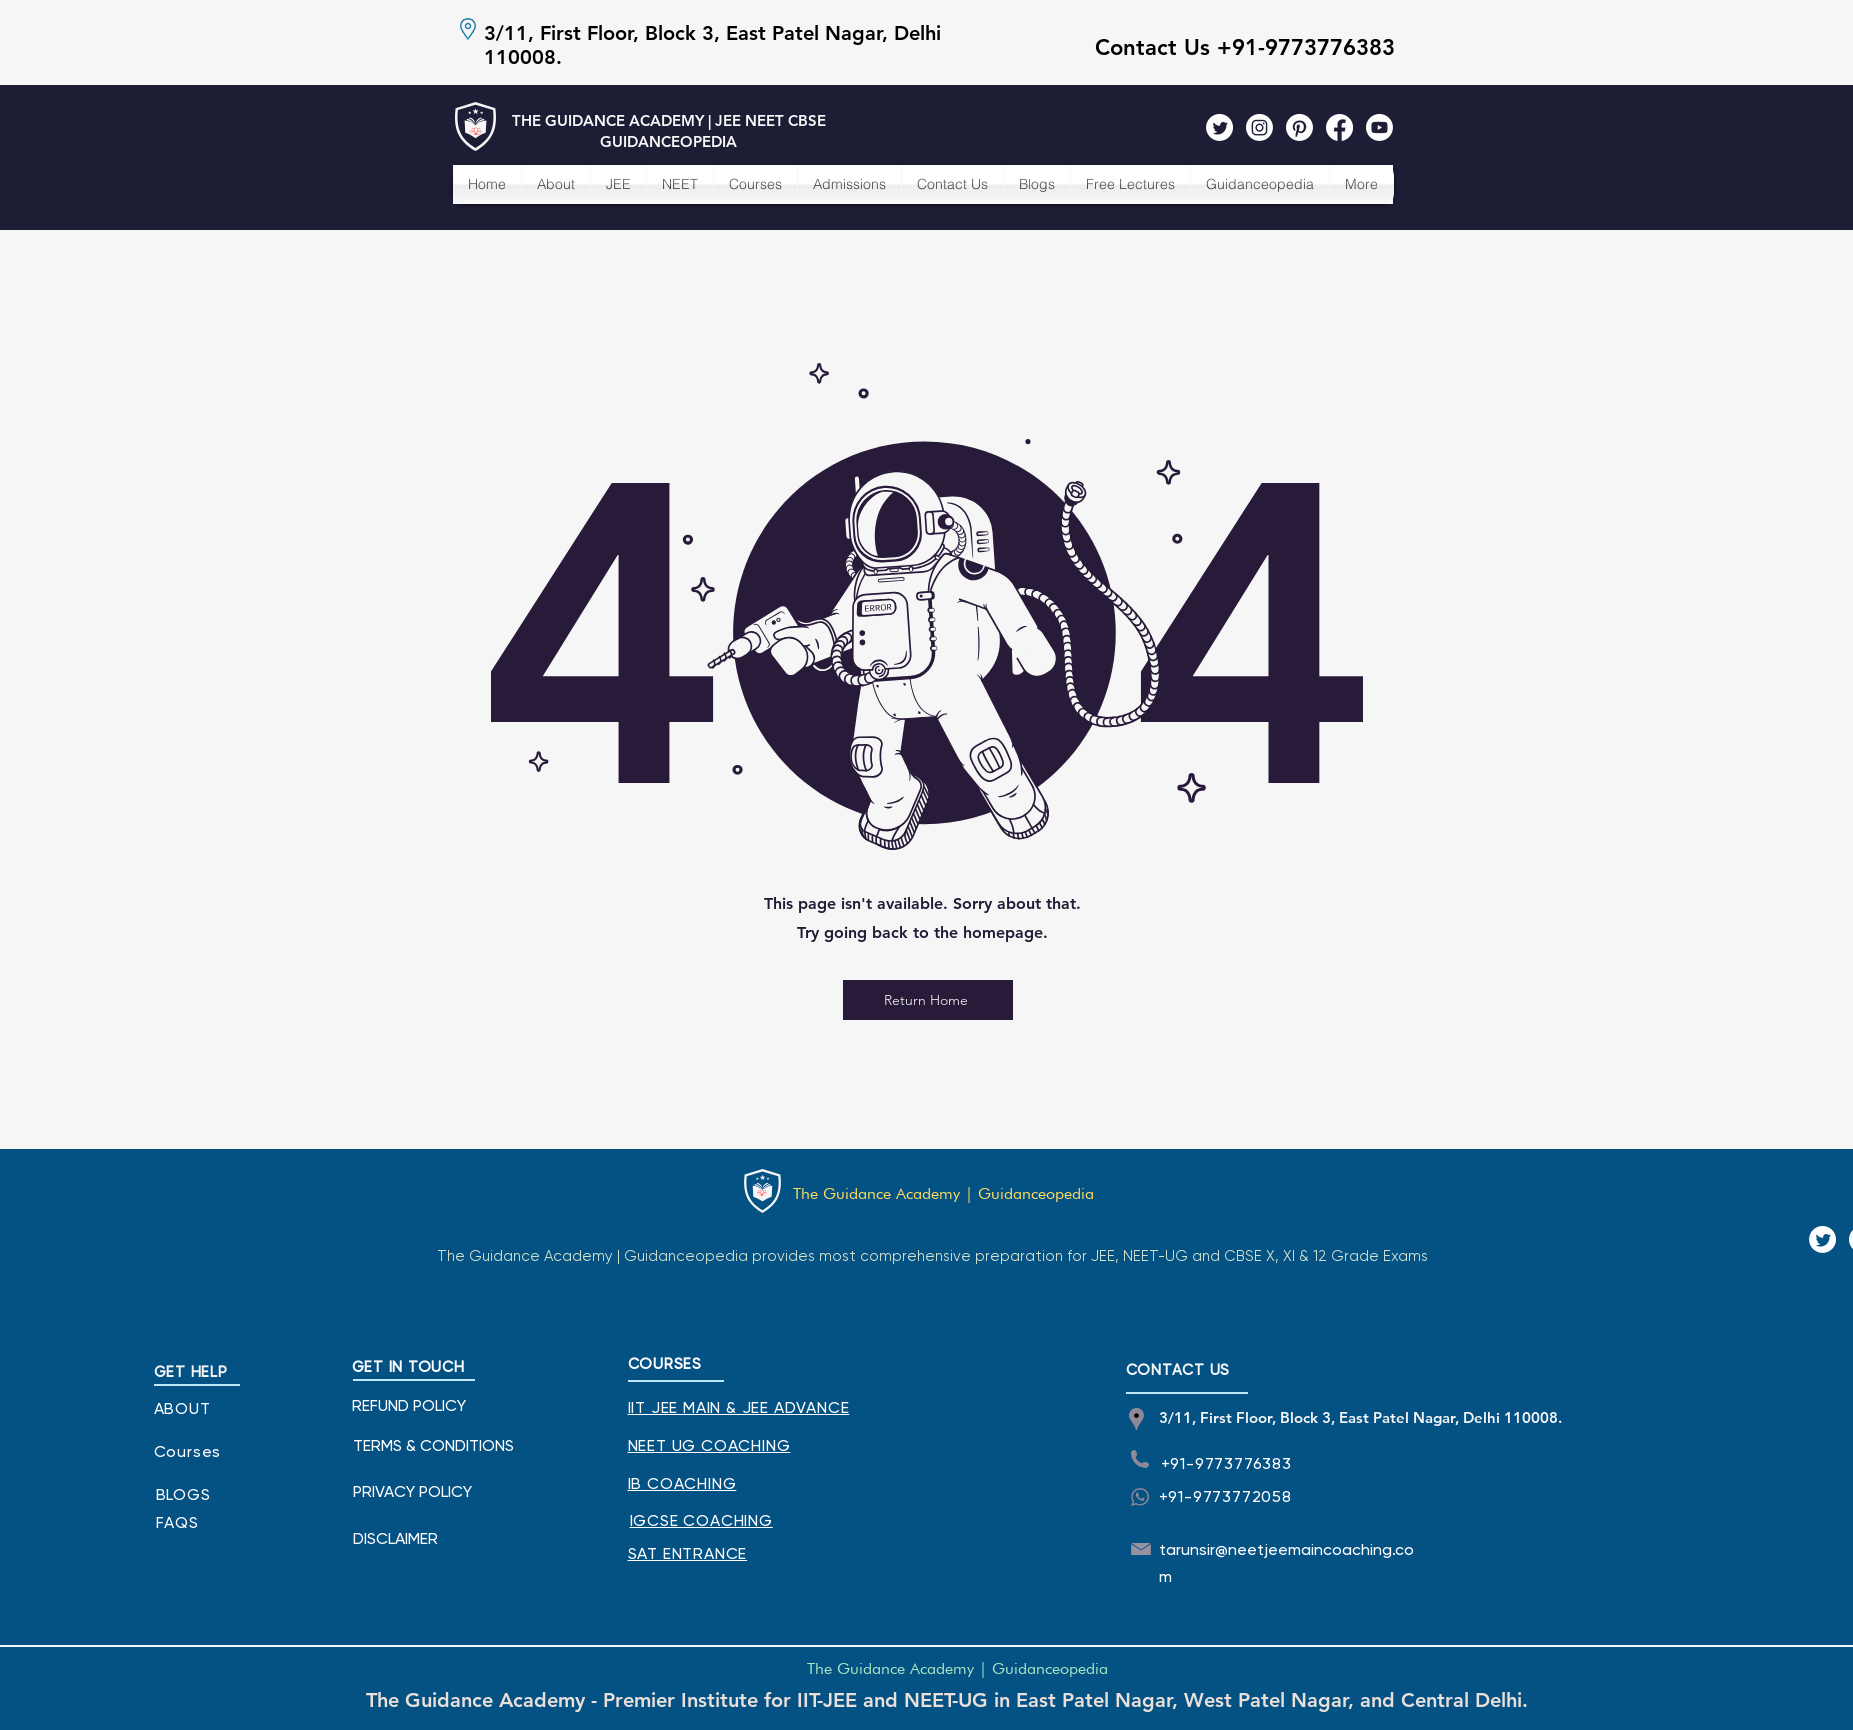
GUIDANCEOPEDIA (668, 141)
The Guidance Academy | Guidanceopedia (943, 1193)
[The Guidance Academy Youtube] (1379, 127)
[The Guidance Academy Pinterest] (1299, 127)
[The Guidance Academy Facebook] (1339, 127)
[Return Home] (928, 1000)
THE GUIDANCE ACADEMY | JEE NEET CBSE (669, 120)
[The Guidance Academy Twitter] (1219, 127)
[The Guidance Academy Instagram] (1259, 127)
